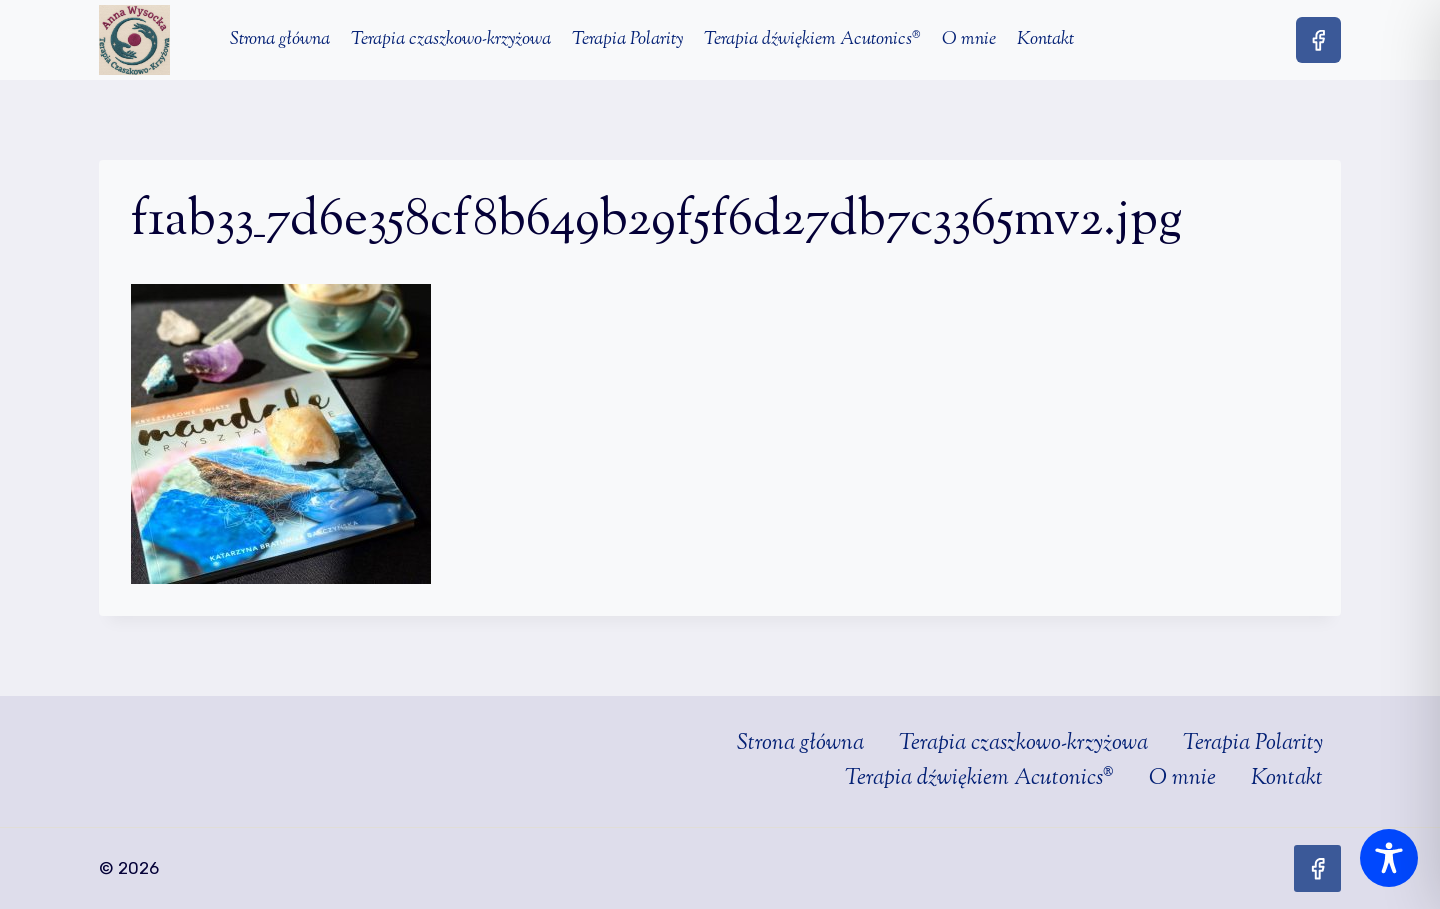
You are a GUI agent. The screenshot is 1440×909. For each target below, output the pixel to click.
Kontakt (1045, 40)
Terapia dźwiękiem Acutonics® (812, 40)
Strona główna (280, 40)
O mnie (969, 40)
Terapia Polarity (627, 40)
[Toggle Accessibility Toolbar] (1389, 858)
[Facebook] (1318, 39)
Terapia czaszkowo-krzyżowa (451, 40)
